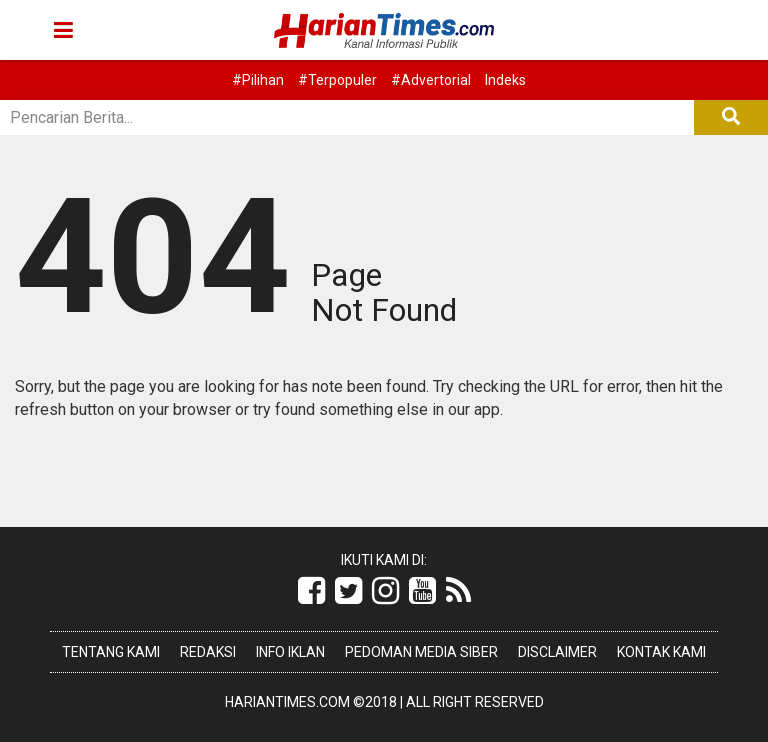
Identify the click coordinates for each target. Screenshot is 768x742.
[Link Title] (311, 591)
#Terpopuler (337, 80)
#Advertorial (431, 80)
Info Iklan (290, 652)
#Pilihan (258, 80)
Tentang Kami (111, 652)
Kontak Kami (661, 652)
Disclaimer (557, 652)
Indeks (505, 80)
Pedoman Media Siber (421, 652)
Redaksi (208, 652)
